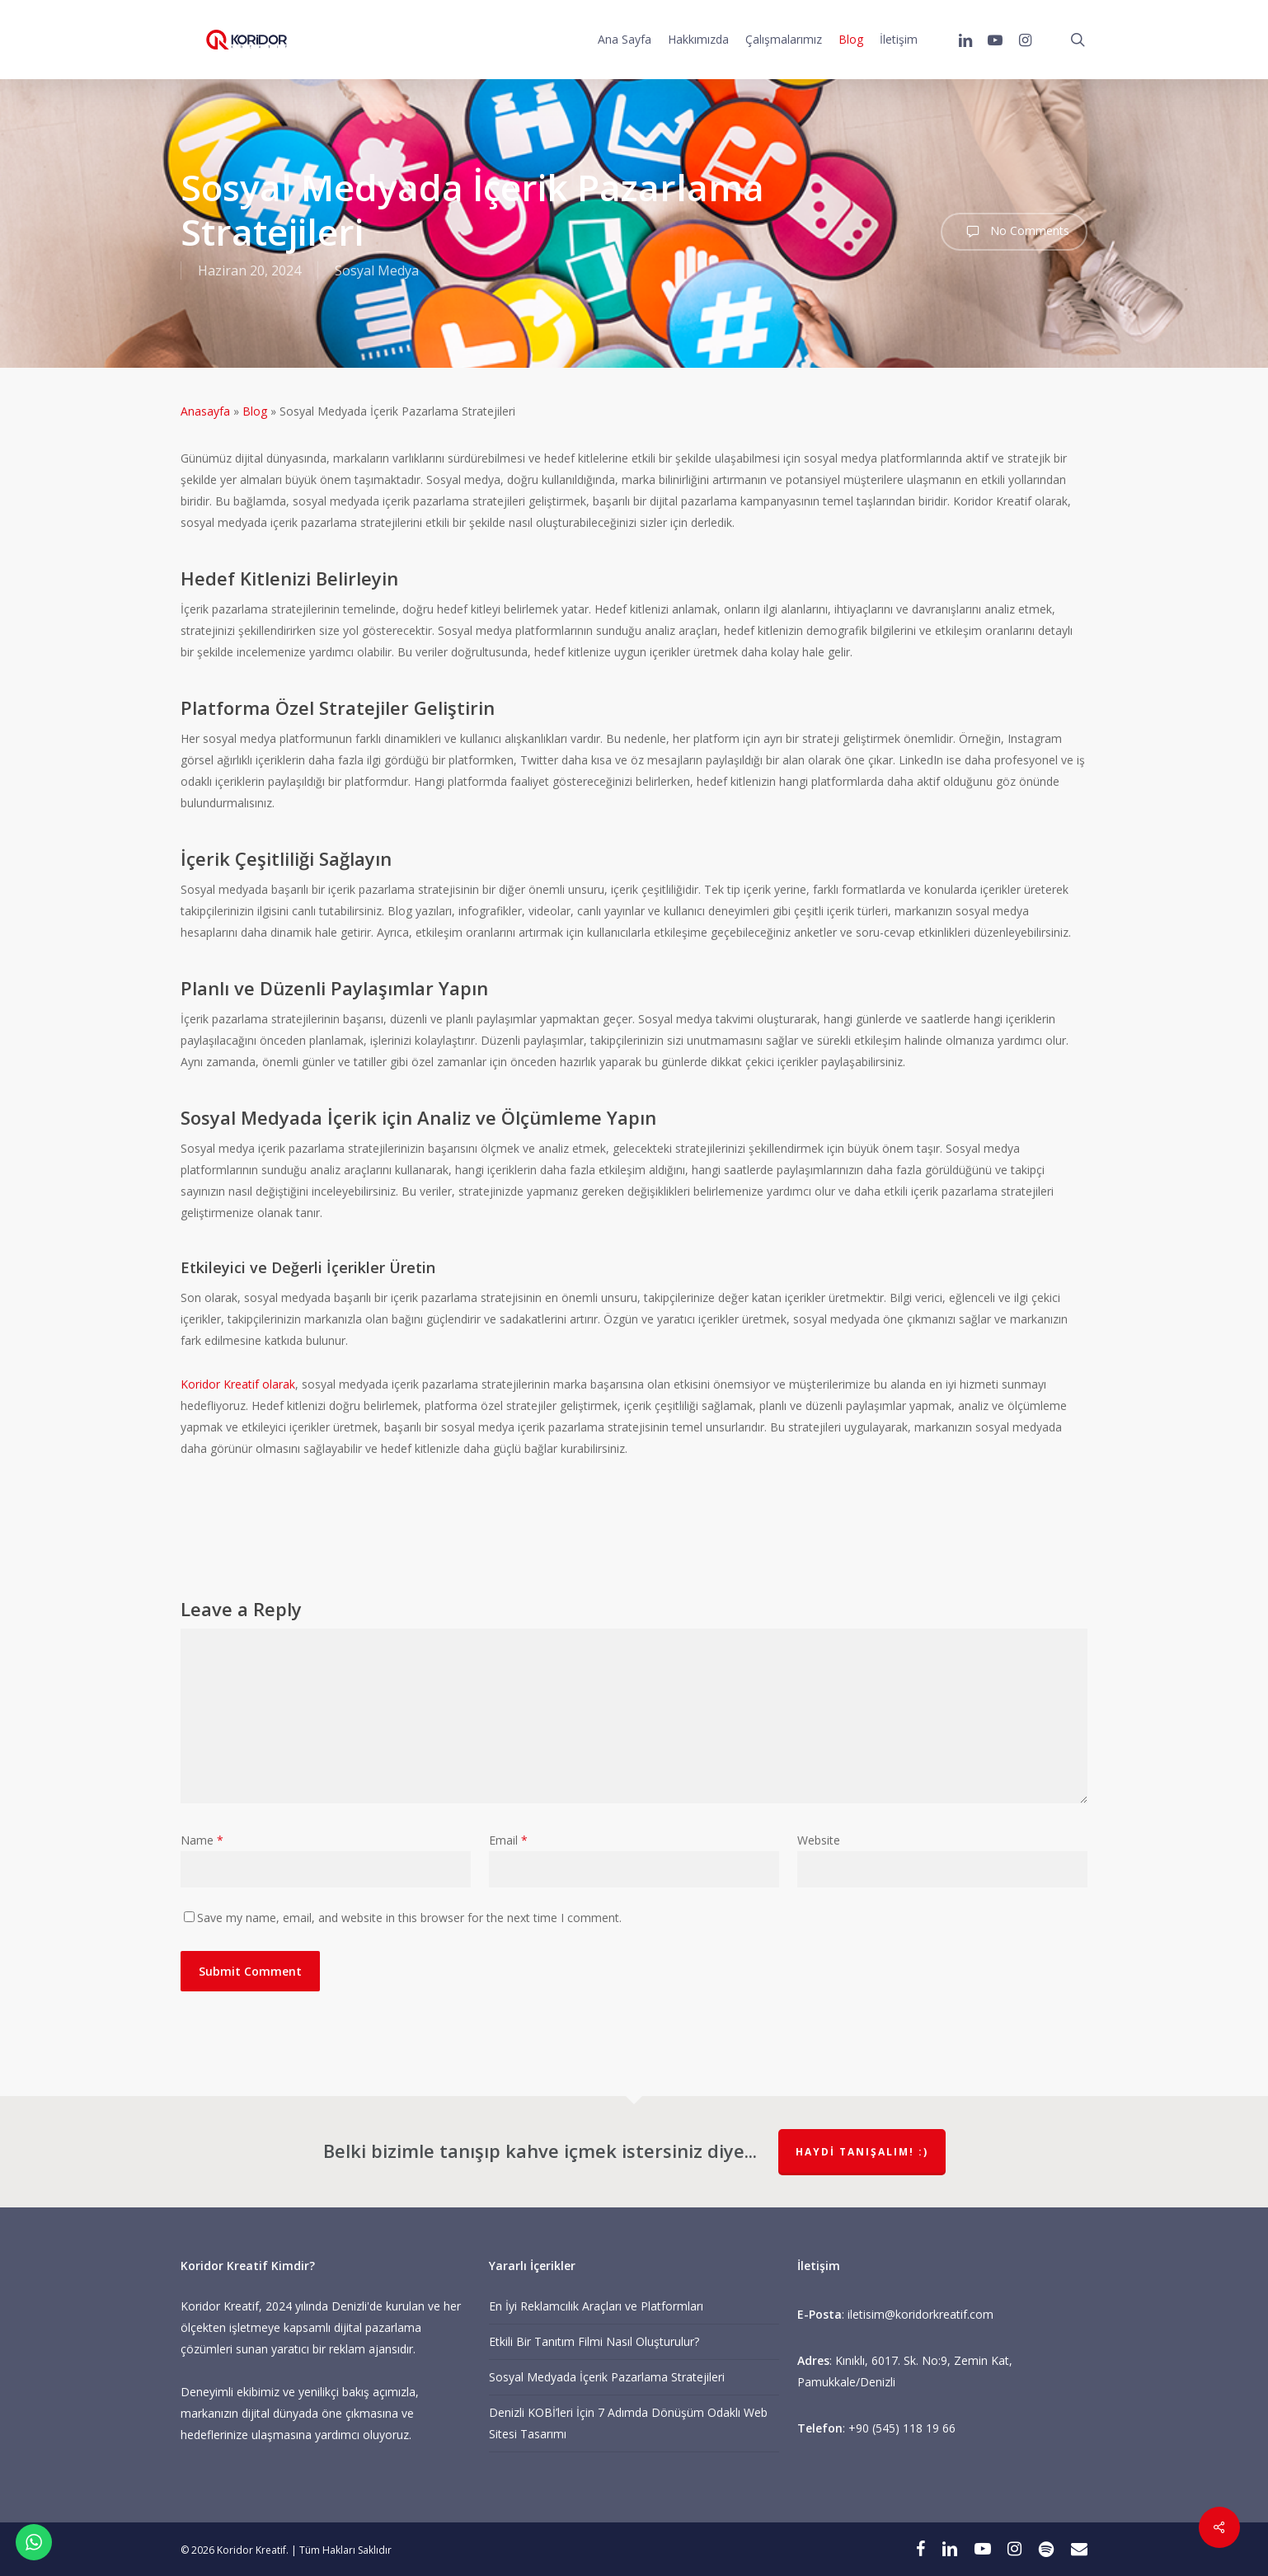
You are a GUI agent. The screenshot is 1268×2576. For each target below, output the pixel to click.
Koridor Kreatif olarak (238, 1384)
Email (508, 1840)
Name (202, 1840)
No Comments (1014, 231)
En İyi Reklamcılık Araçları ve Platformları (596, 2306)
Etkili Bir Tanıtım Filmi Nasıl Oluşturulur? (594, 2341)
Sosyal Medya (377, 270)
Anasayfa (205, 411)
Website (818, 1840)
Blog (254, 411)
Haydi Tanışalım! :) (862, 2152)
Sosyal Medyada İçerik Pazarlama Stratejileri (607, 2377)
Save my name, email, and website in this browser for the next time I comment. (409, 1917)
